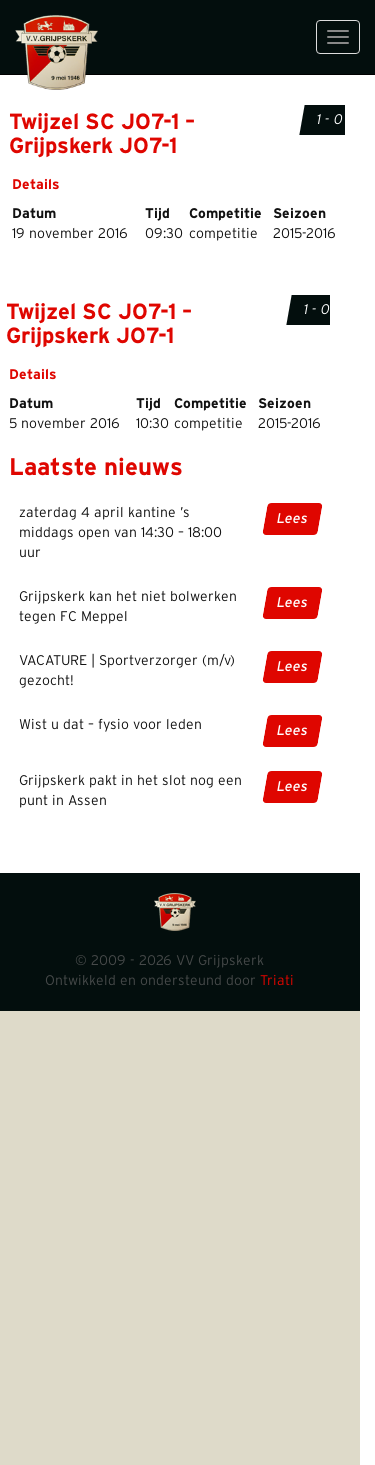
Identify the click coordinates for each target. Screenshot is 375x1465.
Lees (292, 519)
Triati (277, 981)
